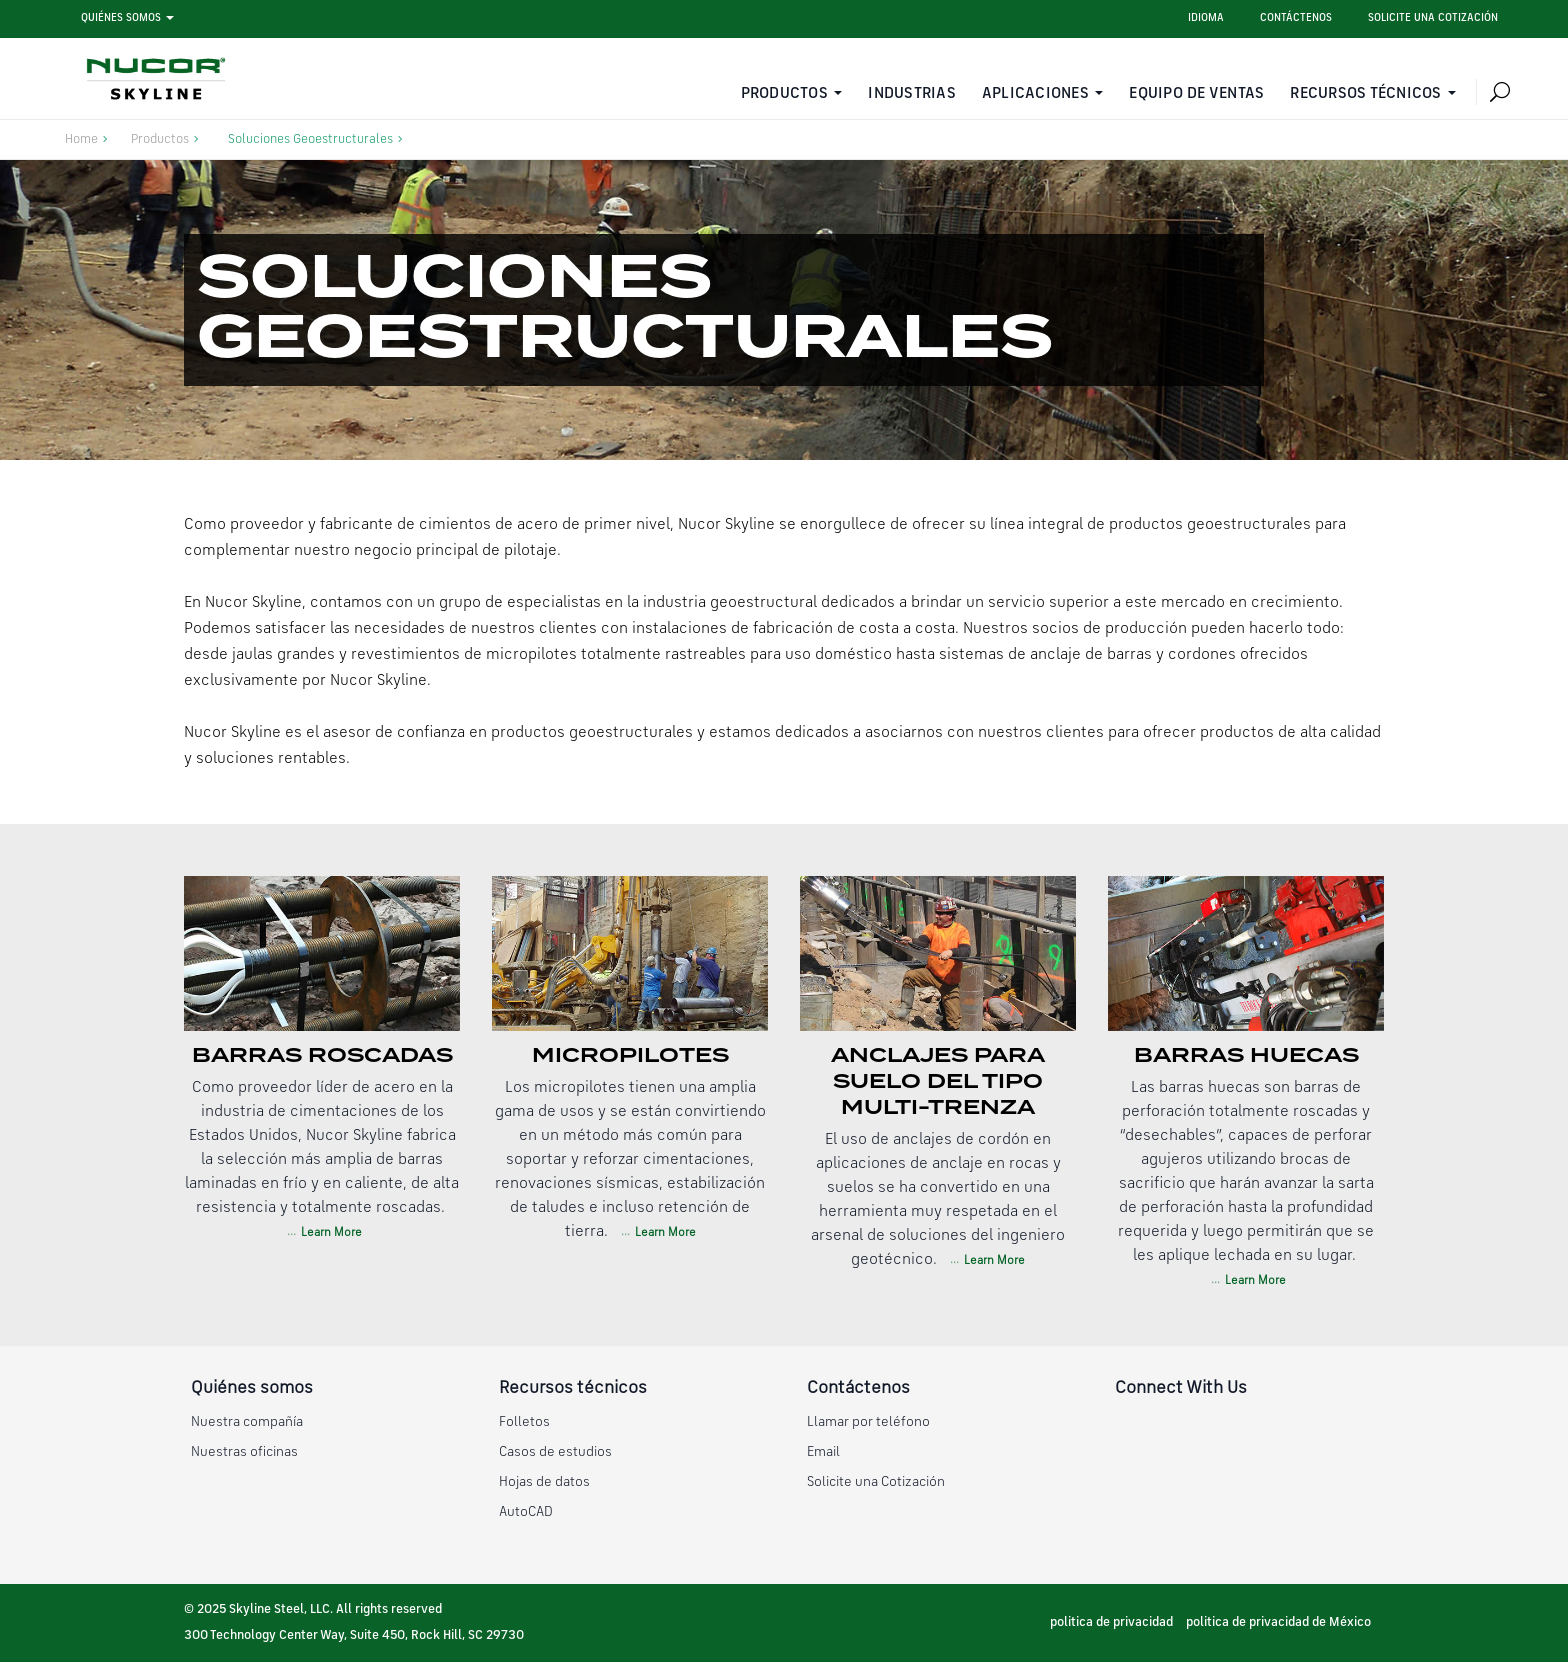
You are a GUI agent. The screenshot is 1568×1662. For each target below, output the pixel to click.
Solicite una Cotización (876, 1482)
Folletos (524, 1422)
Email (823, 1452)
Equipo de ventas (1196, 94)
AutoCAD (526, 1512)
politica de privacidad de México (1278, 1622)
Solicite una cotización (1433, 18)
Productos (784, 94)
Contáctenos (1296, 18)
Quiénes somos (121, 18)
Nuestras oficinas (244, 1452)
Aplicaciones (1035, 94)
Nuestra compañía (247, 1422)
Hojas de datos (544, 1482)
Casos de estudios (555, 1452)
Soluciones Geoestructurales (310, 139)
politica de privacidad (1111, 1622)
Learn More (330, 1233)
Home (81, 139)
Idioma (1206, 18)
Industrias (912, 94)
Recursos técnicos (1365, 94)
